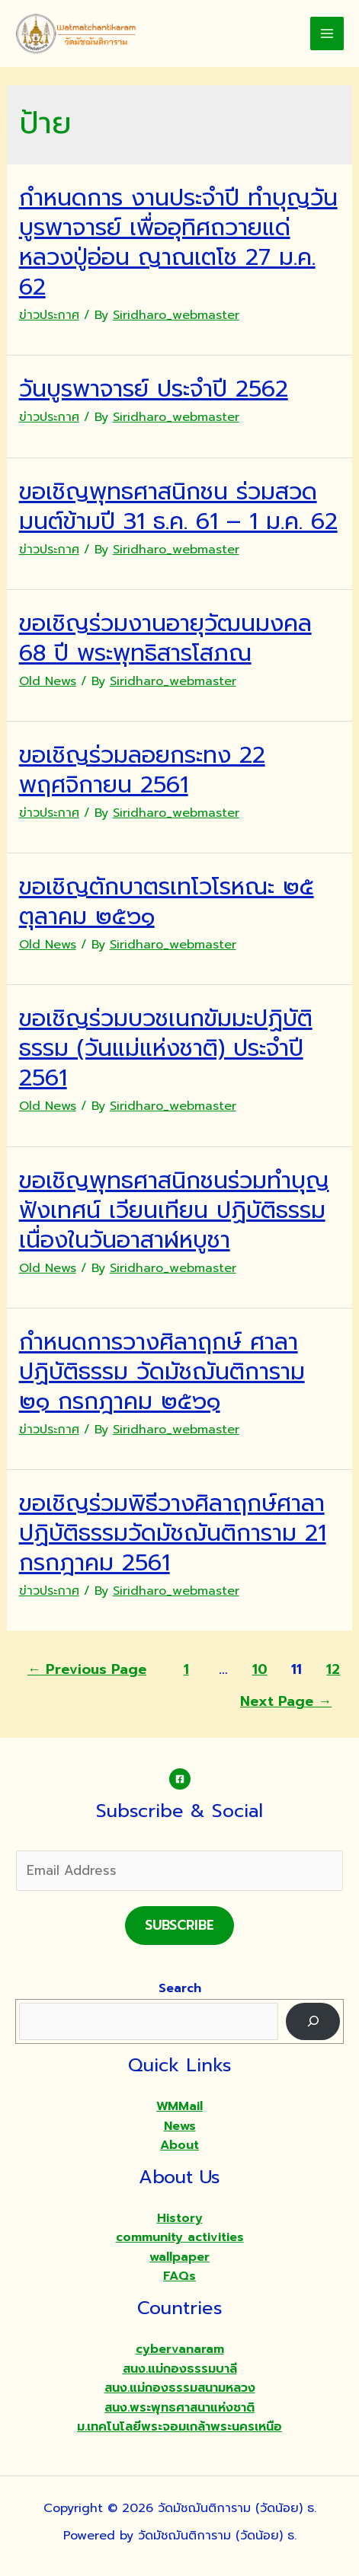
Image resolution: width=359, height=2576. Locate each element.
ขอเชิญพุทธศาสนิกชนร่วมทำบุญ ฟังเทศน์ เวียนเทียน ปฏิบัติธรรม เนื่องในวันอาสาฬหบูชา (174, 1210)
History (180, 2218)
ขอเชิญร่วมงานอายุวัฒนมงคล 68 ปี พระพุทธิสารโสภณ (165, 638)
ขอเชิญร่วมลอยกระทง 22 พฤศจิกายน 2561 (142, 770)
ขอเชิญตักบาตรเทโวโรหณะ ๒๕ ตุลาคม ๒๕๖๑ (166, 901)
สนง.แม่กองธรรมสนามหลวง (179, 2388)
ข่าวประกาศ (49, 315)
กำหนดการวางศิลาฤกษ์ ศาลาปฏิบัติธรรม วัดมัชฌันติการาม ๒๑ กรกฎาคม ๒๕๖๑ (162, 1372)
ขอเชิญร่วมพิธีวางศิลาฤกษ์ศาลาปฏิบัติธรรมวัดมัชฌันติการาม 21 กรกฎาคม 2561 (172, 1533)
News (180, 2126)
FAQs (179, 2276)
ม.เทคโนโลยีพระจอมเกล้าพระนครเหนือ (179, 2427)
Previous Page (86, 1669)
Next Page (286, 1701)
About (179, 2145)
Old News (47, 681)
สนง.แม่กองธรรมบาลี (180, 2369)
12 (333, 1669)
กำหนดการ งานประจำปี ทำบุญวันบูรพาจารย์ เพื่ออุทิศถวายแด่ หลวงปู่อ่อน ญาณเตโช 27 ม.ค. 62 (178, 242)
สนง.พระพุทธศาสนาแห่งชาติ (179, 2408)
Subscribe (179, 1925)
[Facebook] (180, 1779)
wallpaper (179, 2257)
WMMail (179, 2106)
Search (180, 1988)
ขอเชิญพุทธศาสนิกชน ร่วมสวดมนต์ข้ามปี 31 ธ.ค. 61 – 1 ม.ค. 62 (178, 506)
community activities (180, 2237)
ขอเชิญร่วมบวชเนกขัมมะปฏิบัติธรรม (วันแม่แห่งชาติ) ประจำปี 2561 (166, 1048)
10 (260, 1669)
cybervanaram (180, 2349)
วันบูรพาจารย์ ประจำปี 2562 (153, 388)
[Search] (313, 2021)
